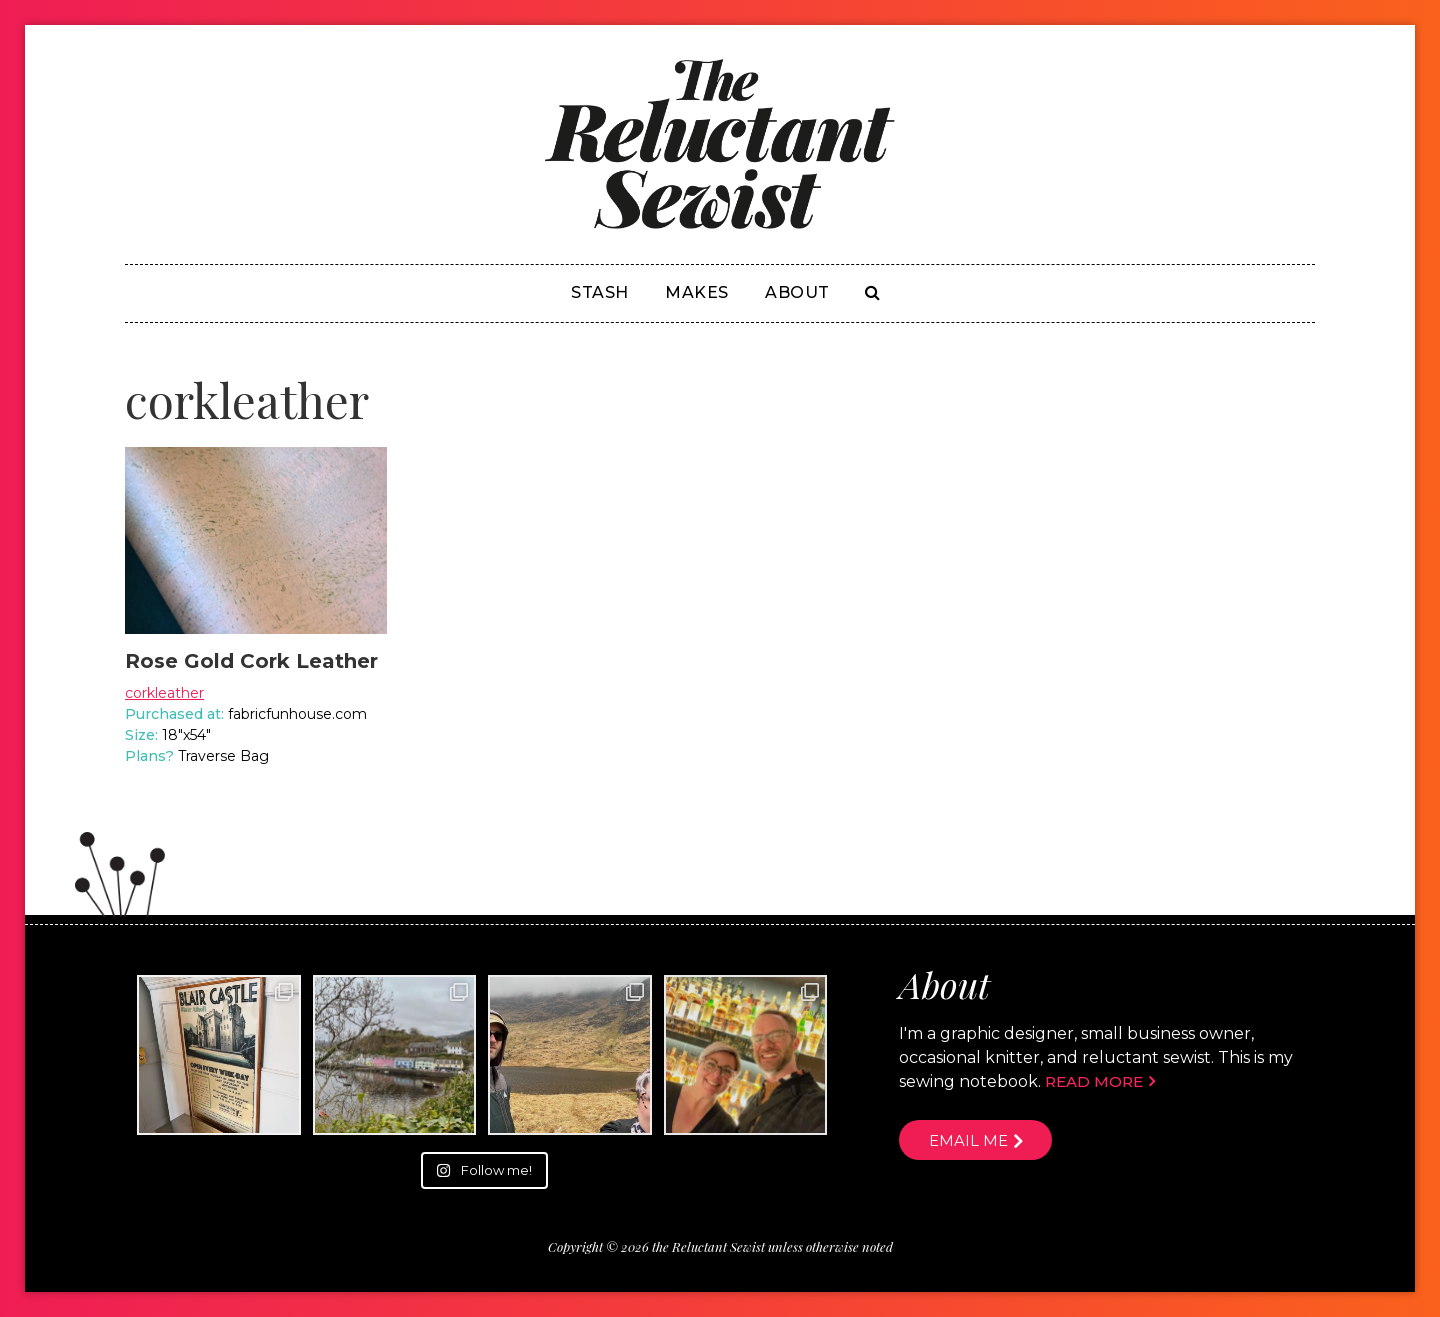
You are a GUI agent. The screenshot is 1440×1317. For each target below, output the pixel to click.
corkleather (164, 693)
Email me (968, 1140)
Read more (1094, 1081)
